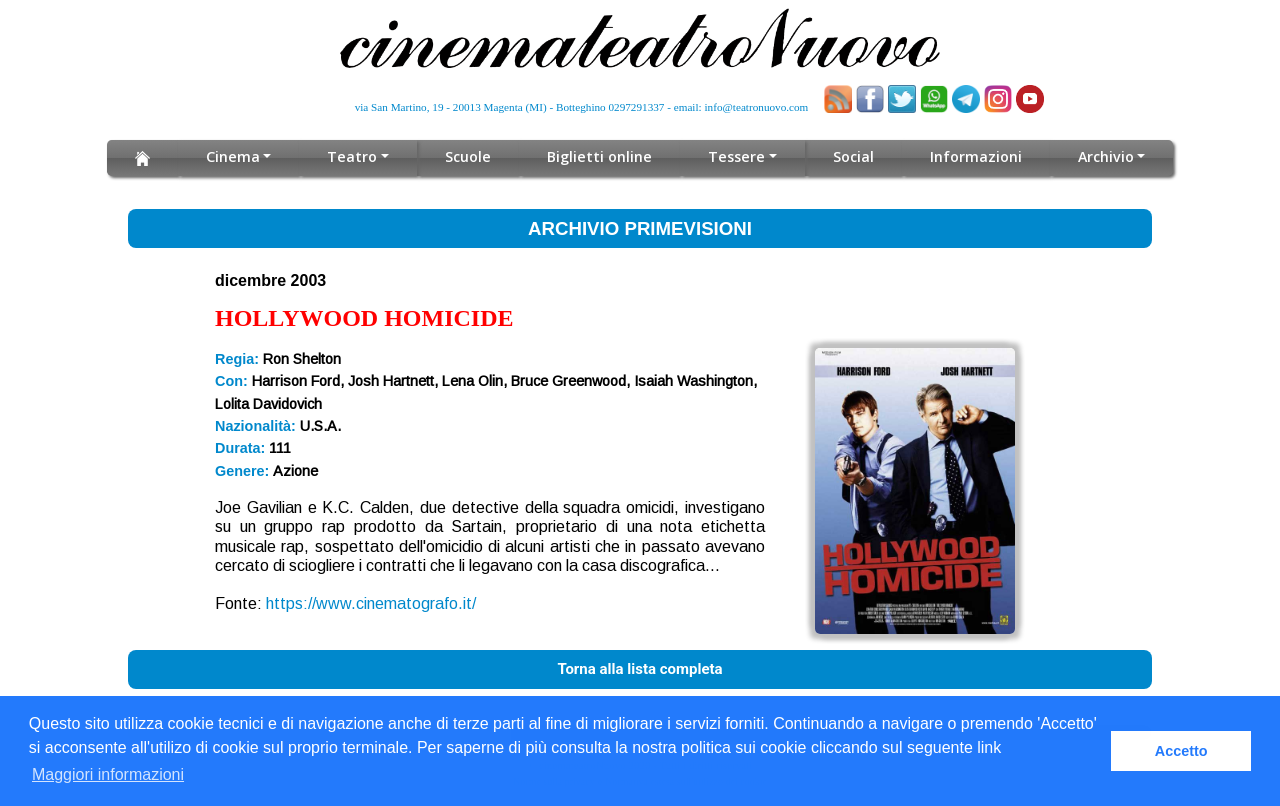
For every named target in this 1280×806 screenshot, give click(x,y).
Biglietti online (600, 156)
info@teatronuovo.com (757, 107)
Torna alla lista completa (639, 669)
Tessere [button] (735, 156)
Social (849, 156)
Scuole (470, 156)
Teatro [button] (355, 156)
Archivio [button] (1101, 156)
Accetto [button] (1181, 751)
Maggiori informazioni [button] (108, 774)
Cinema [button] (236, 156)
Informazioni (972, 156)
